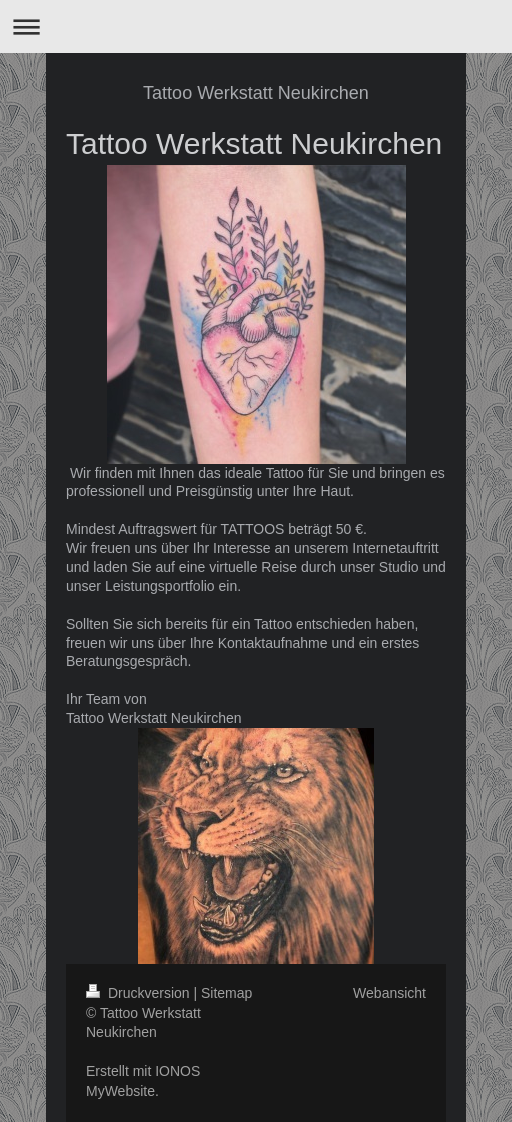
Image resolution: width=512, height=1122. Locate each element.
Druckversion (139, 993)
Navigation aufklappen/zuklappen (256, 26)
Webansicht (389, 993)
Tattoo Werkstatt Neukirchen (256, 93)
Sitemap (226, 993)
